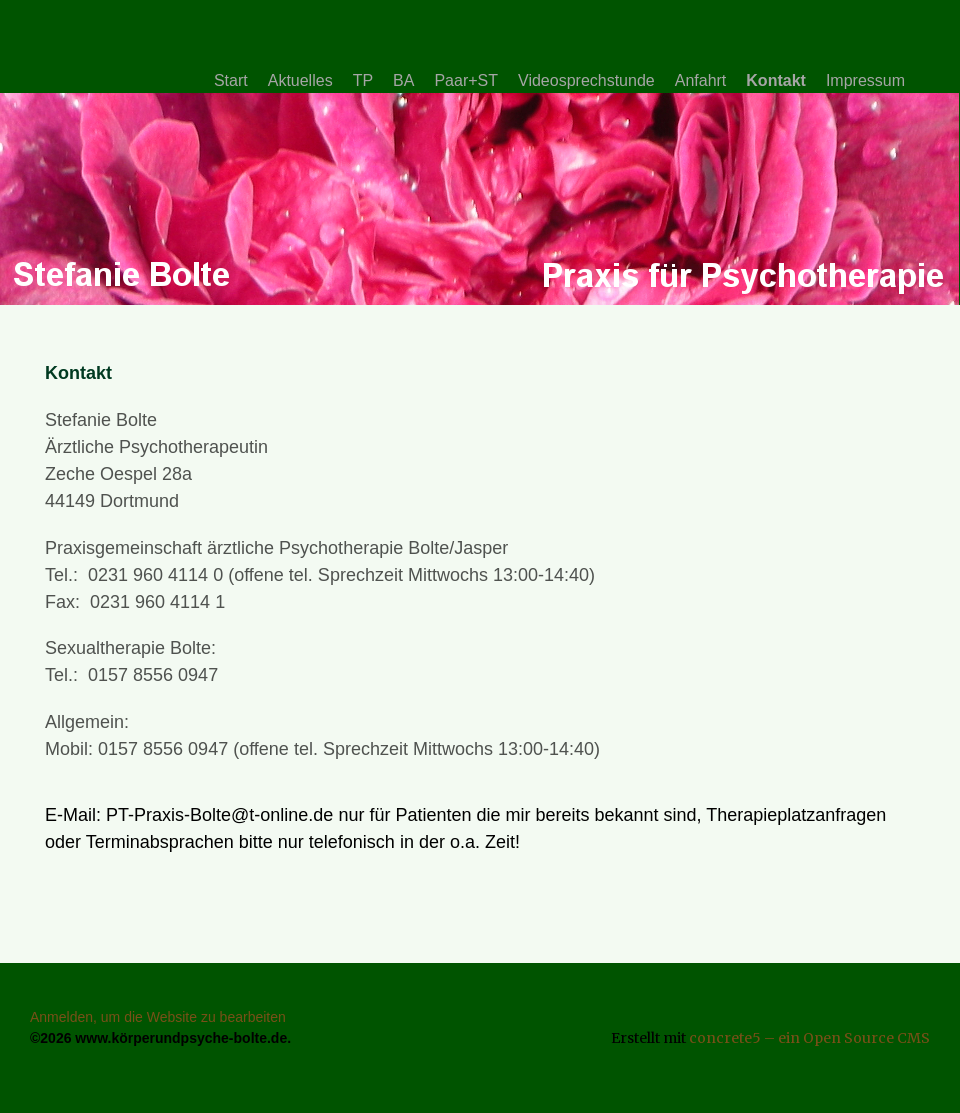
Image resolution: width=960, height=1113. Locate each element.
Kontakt (776, 80)
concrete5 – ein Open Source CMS (809, 1038)
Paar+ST (466, 80)
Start (231, 80)
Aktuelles (300, 80)
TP (363, 80)
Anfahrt (701, 80)
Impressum (865, 80)
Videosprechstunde (586, 80)
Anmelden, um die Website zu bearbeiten (158, 1017)
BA (403, 80)
